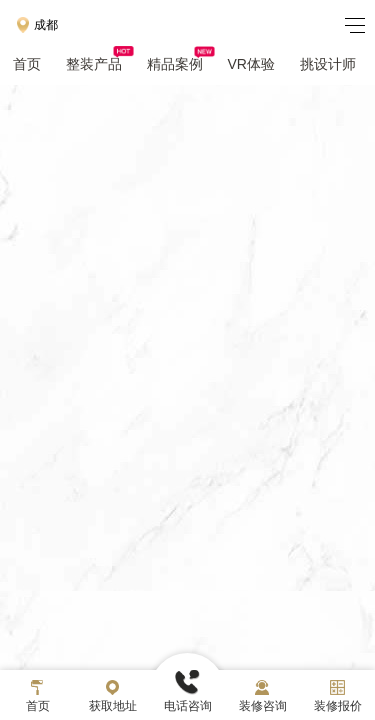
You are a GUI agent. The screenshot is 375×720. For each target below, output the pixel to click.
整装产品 (100, 64)
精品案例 (181, 64)
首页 (27, 64)
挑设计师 (328, 64)
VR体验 (251, 64)
